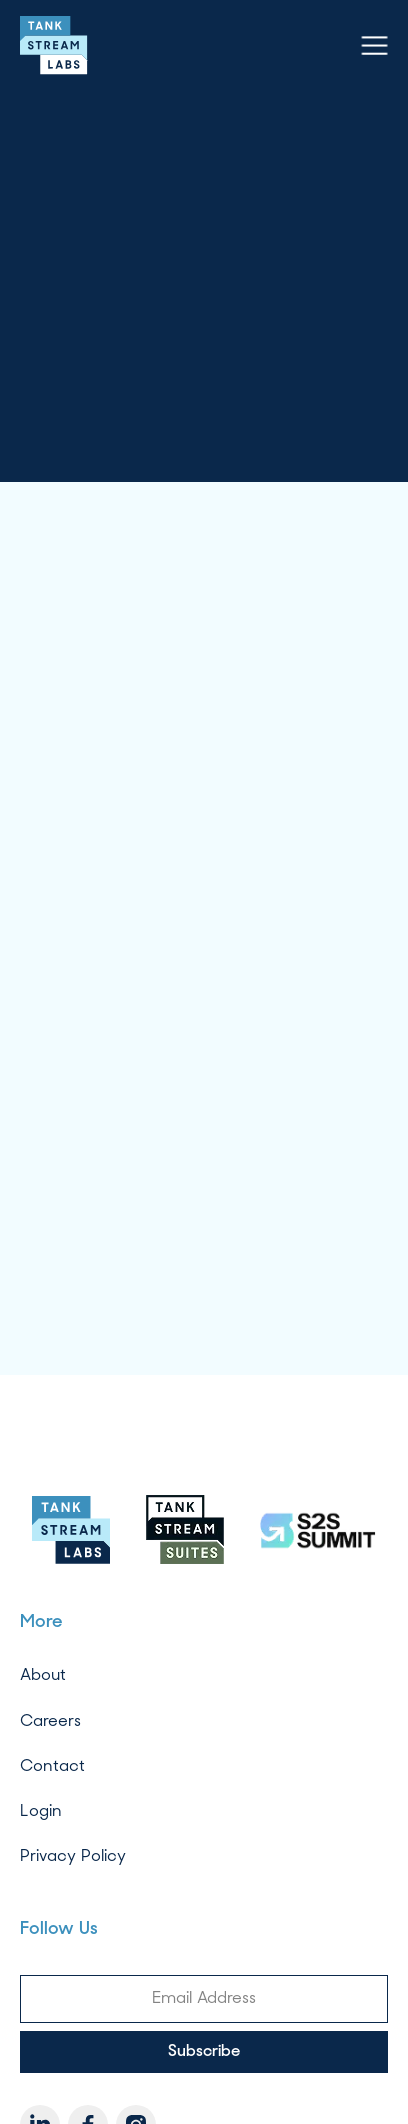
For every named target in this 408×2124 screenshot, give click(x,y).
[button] (374, 45)
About (43, 1674)
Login (41, 1810)
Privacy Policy (73, 1855)
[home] (54, 45)
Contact (52, 1765)
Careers (50, 1720)
